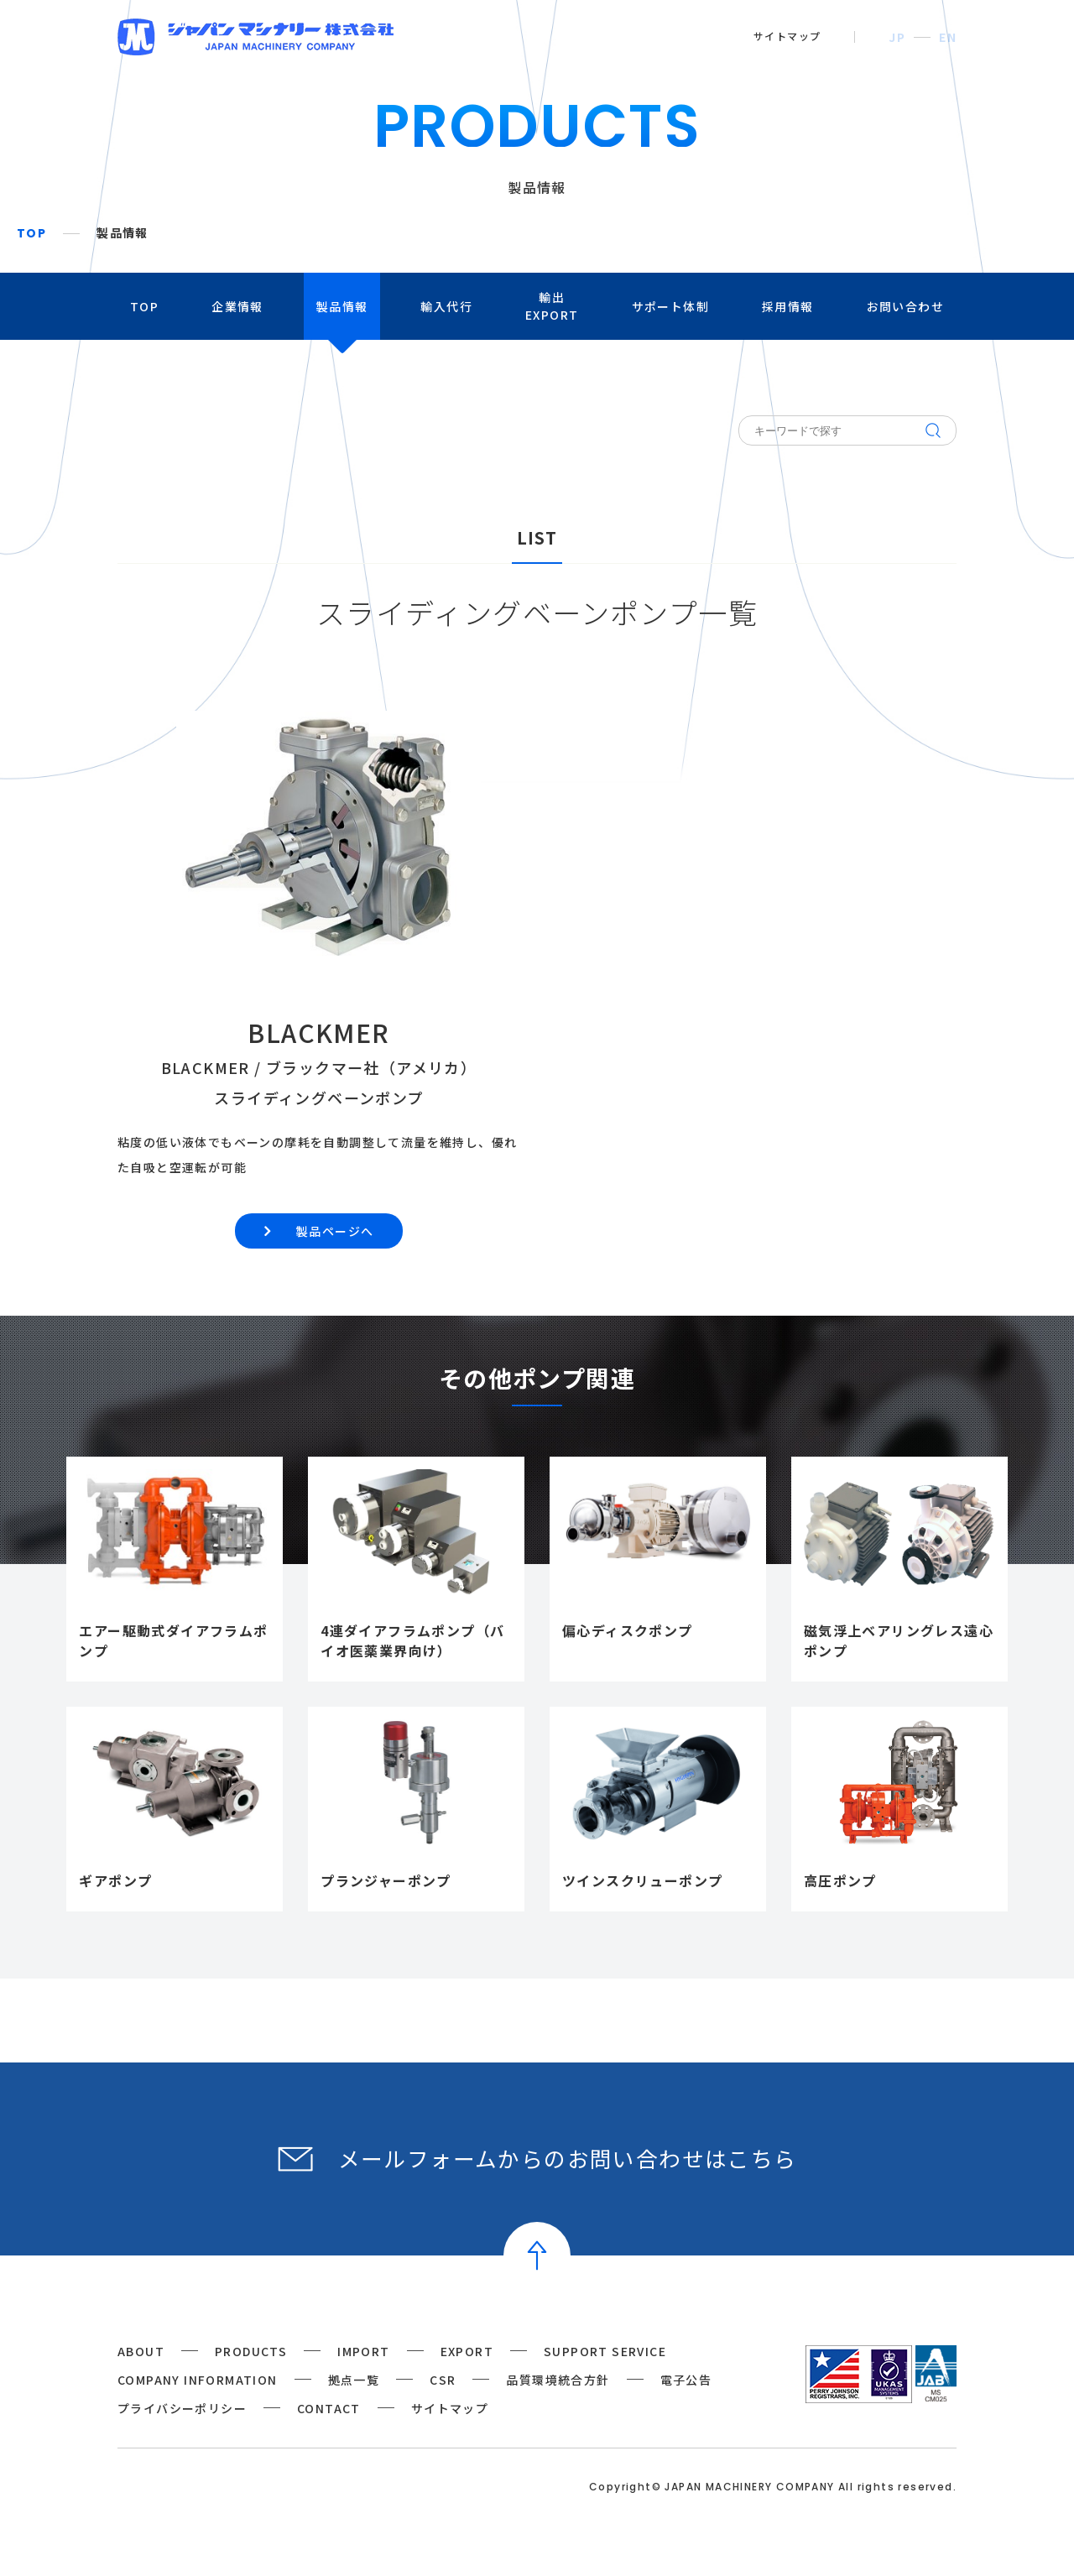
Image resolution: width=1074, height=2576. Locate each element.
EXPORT (467, 2351)
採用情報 (788, 306)
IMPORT (363, 2351)
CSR (443, 2380)
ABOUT (140, 2351)
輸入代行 (446, 306)
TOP (31, 233)
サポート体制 (670, 306)
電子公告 (686, 2380)
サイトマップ (787, 36)
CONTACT (329, 2408)
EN (948, 37)
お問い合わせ (905, 306)
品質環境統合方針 (557, 2380)
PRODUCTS (251, 2351)
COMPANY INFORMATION (197, 2380)
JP (897, 37)
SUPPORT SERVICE (605, 2351)
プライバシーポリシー (182, 2408)
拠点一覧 (354, 2380)
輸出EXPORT (551, 306)
